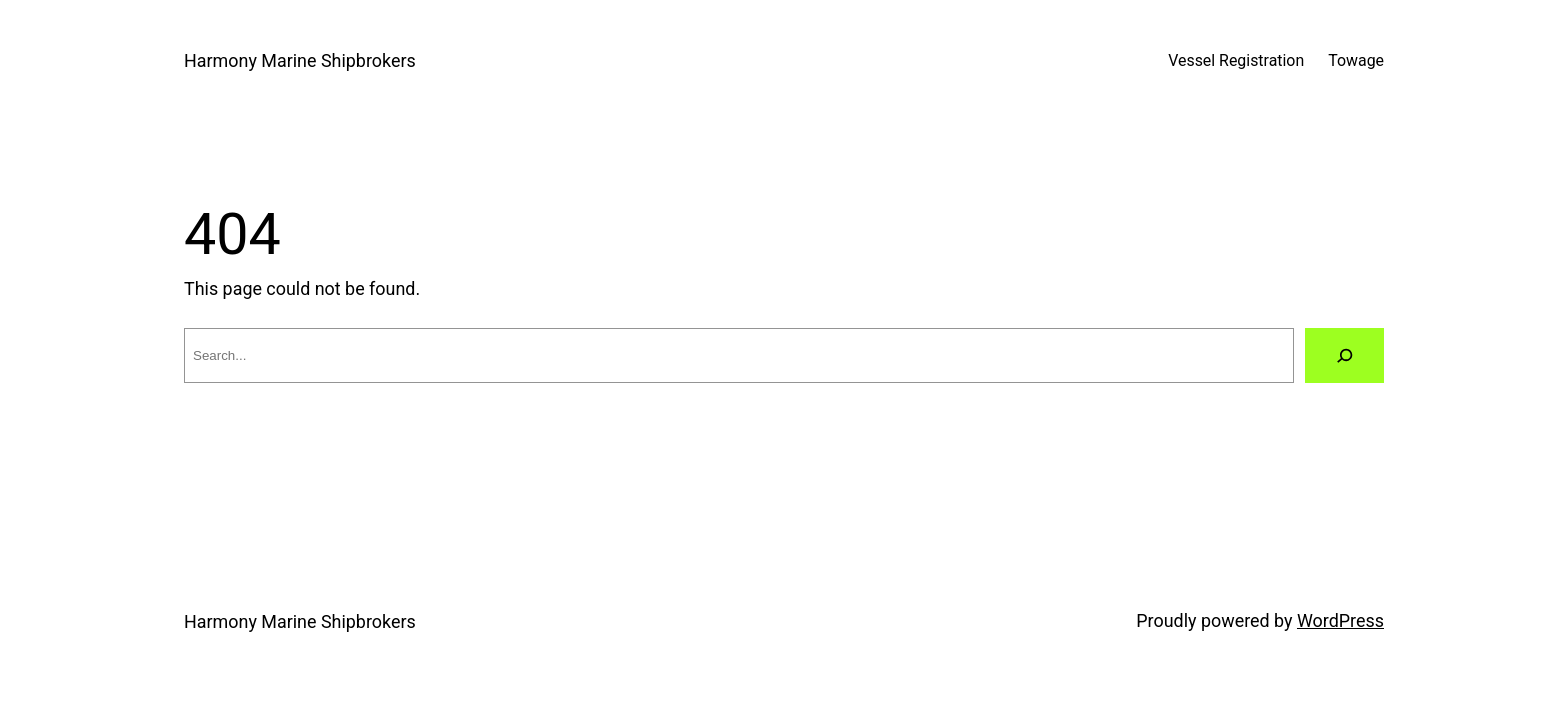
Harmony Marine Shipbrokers (300, 60)
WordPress (1340, 620)
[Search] (1344, 355)
